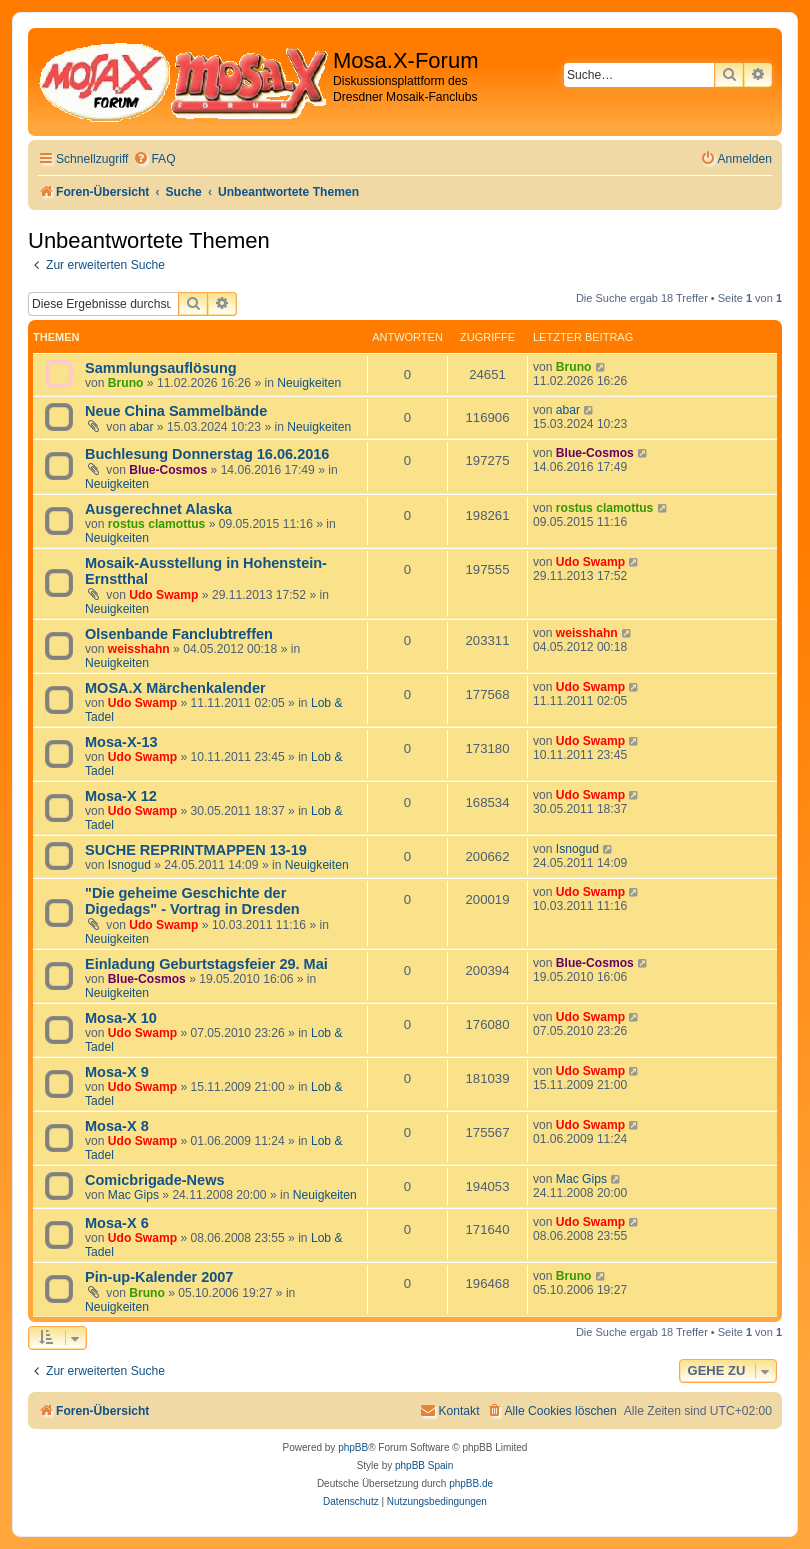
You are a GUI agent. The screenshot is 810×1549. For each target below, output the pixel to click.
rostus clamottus (156, 524)
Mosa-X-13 (121, 742)
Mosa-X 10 (121, 1018)
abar (141, 427)
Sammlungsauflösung (161, 368)
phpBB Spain (424, 1465)
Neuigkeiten (309, 383)
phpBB (353, 1447)
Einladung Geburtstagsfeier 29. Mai (206, 964)
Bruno (126, 383)
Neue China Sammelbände (176, 411)
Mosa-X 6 (117, 1223)
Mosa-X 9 (117, 1072)
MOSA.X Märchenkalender (175, 688)
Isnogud (129, 865)
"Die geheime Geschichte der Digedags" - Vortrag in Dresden (192, 901)
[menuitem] (154, 159)
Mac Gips (133, 1195)
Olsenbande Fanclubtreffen (179, 634)
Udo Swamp (163, 595)
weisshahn (139, 649)
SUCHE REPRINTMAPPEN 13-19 (196, 850)
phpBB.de (471, 1483)
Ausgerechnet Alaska (158, 509)
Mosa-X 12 (121, 796)
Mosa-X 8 (117, 1126)
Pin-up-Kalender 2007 (159, 1277)
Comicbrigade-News (155, 1180)
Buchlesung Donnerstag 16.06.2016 (207, 454)
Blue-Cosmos (168, 470)
